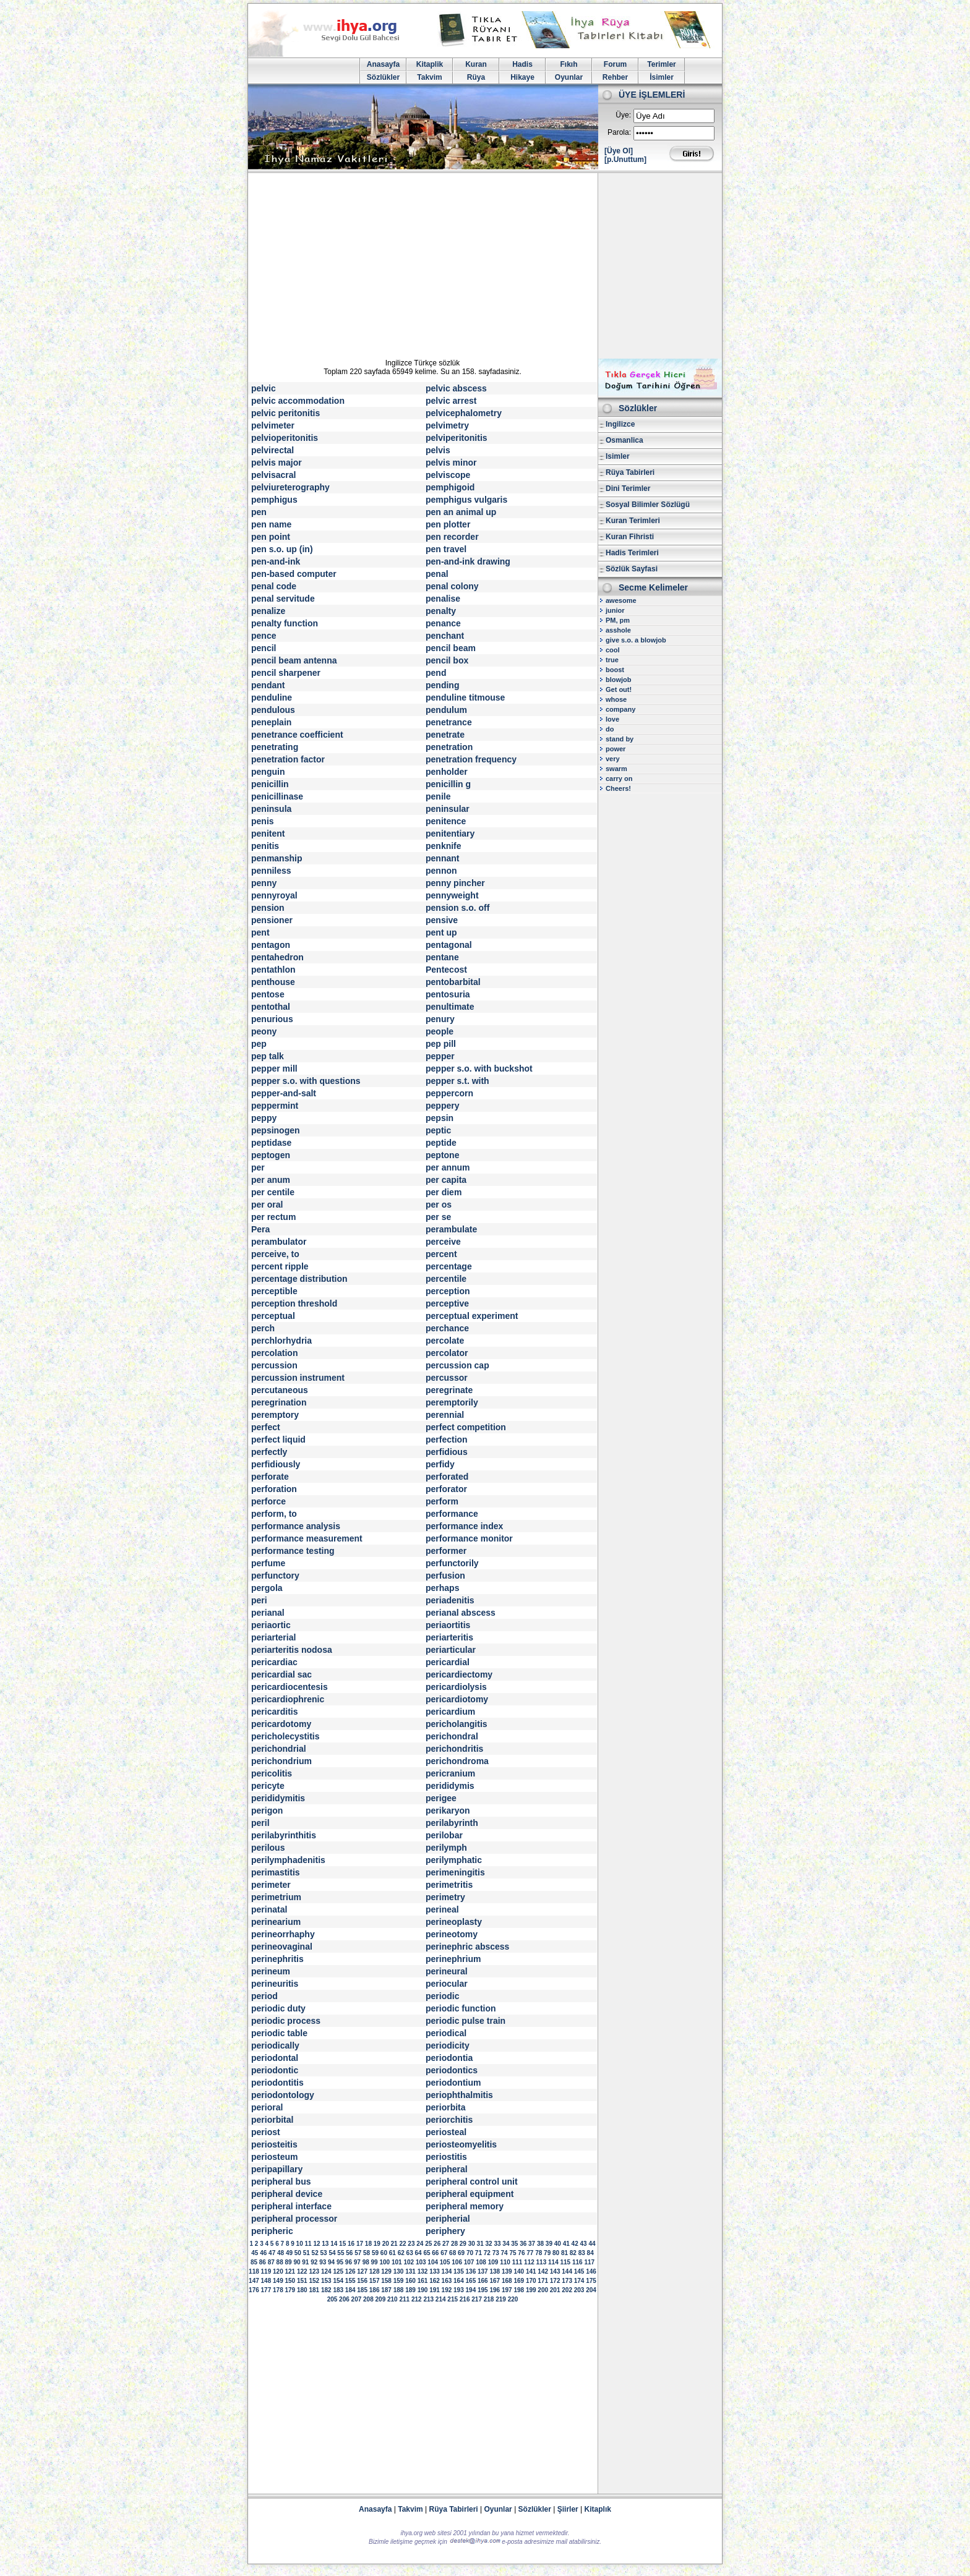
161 (423, 2280)
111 (517, 2262)
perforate (270, 1477)
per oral (267, 1204)
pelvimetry (447, 425)
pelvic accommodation (298, 401)
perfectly (269, 1452)
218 (489, 2299)
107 (469, 2262)
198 (518, 2290)
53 (323, 2253)
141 (531, 2271)
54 (331, 2253)
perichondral (452, 1736)
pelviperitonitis (456, 438)
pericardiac (274, 1662)
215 (452, 2299)
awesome (621, 600)
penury (440, 1019)
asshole (618, 630)
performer (446, 1551)
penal (437, 574)
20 (385, 2243)
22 (402, 2243)
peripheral (447, 2169)
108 (481, 2262)
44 (591, 2243)
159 (398, 2280)
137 (483, 2271)
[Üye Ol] (618, 151)
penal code (273, 586)
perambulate (451, 1229)
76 (521, 2253)
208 (368, 2299)
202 (567, 2290)
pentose (268, 994)
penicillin (270, 784)
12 (316, 2243)
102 (408, 2262)
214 (441, 2299)
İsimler (662, 77)
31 (480, 2243)
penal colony (452, 586)
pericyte (268, 1786)
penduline (271, 697)
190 (423, 2290)
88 (280, 2262)
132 (423, 2271)
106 (457, 2262)
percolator (447, 1353)
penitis (265, 846)
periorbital (272, 2120)
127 (362, 2271)
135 (458, 2271)
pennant (442, 858)
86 (262, 2262)
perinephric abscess (467, 1946)
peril (260, 1823)
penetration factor (288, 759)
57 (357, 2253)
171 (543, 2280)
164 (458, 2280)
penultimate (450, 1007)
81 (564, 2253)
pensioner (272, 920)
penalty (441, 611)
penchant (445, 636)
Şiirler (567, 2509)
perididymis (450, 1786)
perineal (442, 1909)
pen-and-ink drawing (468, 561)
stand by (619, 739)
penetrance (449, 722)
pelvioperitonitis (284, 438)
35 (514, 2243)
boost (615, 669)
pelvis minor (451, 462)
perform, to (274, 1514)
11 (307, 2243)
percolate (445, 1341)
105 (445, 2262)
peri (259, 1600)
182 (326, 2290)
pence (263, 636)
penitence (446, 821)
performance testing (293, 1551)
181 (314, 2290)
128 (374, 2271)
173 (567, 2280)
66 (435, 2253)
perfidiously (275, 1464)
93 (322, 2262)
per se (438, 1217)
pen (259, 512)
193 (458, 2290)
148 (266, 2280)
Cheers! (618, 788)
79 (547, 2253)
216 (465, 2299)
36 (523, 2243)
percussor (447, 1378)
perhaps (442, 1588)
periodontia (449, 2058)
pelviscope (448, 475)
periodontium (453, 2083)
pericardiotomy (457, 1699)
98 (366, 2262)
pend (436, 673)
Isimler (618, 456)
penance (443, 623)
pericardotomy (281, 1724)
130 (398, 2271)
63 (409, 2253)
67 (443, 2253)
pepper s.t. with (457, 1081)
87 (271, 2262)
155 (350, 2280)
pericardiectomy (459, 1674)
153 (326, 2280)
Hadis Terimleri (632, 552)
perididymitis (278, 1798)
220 (513, 2299)
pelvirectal (272, 450)
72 (487, 2253)
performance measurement (307, 1538)
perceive (443, 1242)
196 (494, 2290)
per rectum (273, 1217)
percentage (449, 1266)
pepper (440, 1056)
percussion (274, 1365)
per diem (443, 1192)
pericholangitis (456, 1724)
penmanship (276, 858)
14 (333, 2243)
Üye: (623, 115)
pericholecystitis (285, 1736)
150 (290, 2280)
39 (549, 2243)
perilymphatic (454, 1860)
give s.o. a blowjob (636, 640)
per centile (272, 1192)
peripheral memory (465, 2206)
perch (263, 1328)
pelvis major (276, 462)
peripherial (448, 2219)
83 (581, 2253)
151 (302, 2280)
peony (264, 1031)
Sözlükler (383, 77)
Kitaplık (598, 2509)
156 (362, 2280)
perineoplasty (454, 1922)
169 (518, 2280)
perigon (267, 1810)
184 (350, 2290)
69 (461, 2253)
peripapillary (277, 2169)
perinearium (276, 1922)
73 (495, 2253)
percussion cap (457, 1365)
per (258, 1167)
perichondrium (281, 1761)
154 (338, 2280)
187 (386, 2290)
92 (314, 2262)
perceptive (447, 1303)
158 (386, 2280)
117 (589, 2262)
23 (411, 2243)
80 (555, 2253)
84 (590, 2253)
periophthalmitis (459, 2095)
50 (297, 2253)
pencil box (447, 660)
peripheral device (286, 2194)
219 (501, 2299)
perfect (265, 1427)
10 (299, 2243)
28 (454, 2243)
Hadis (522, 64)
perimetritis (449, 1885)
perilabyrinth (452, 1823)
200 (543, 2290)
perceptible (274, 1291)
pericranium (450, 1773)
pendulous (273, 710)
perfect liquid (278, 1439)
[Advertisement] (485, 265)
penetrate (445, 735)
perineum (270, 1971)
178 (278, 2290)
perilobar (444, 1835)
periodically (275, 2045)
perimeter (271, 1885)
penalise (443, 598)
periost (265, 2132)
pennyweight (452, 895)
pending (442, 685)
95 (340, 2262)
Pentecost (446, 970)
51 (306, 2253)
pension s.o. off (457, 908)
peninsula (271, 809)
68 (452, 2253)
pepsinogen (275, 1130)
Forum (615, 64)
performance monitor (469, 1538)
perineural (447, 1971)
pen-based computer (294, 574)
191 (434, 2290)
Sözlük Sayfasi (632, 569)
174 (579, 2280)
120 (278, 2271)
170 (531, 2280)
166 (483, 2280)
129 (386, 2271)
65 (426, 2253)
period (264, 1996)
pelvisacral (273, 475)
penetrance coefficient (297, 735)
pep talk (267, 1056)
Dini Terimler (628, 488)
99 (374, 2262)
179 (290, 2290)
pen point (270, 537)
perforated (447, 1477)
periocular (447, 1984)
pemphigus (274, 500)
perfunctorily (452, 1563)
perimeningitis (455, 1872)
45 (254, 2253)
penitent (268, 833)
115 (565, 2262)
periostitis (446, 2157)
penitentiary (450, 833)
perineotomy (452, 1934)
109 (493, 2262)
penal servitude (283, 598)
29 (463, 2243)
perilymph (446, 1848)
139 (507, 2271)
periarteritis (449, 1637)
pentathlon (273, 970)
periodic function (461, 2008)
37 (531, 2243)
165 (471, 2280)
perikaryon (448, 1810)
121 (290, 2271)
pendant (268, 685)
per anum (270, 1180)
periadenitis (450, 1600)
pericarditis (274, 1712)
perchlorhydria (281, 1341)
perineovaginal (281, 1946)
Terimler (661, 64)
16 (351, 2243)
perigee (441, 1798)
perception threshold (294, 1303)
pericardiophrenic (287, 1699)
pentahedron (277, 957)
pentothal (270, 1007)
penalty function (284, 623)
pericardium (450, 1712)
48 (280, 2253)
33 (497, 2243)
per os (439, 1204)
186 (374, 2290)
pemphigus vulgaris (466, 500)
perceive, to (275, 1254)
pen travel (446, 549)
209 (381, 2299)
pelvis (438, 450)
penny (264, 883)
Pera (260, 1229)
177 (266, 2290)
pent (260, 932)
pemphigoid (450, 487)
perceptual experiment (472, 1316)
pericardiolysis (456, 1687)
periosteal (446, 2132)
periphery (445, 2231)
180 (302, 2290)
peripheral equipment (469, 2194)
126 (350, 2271)
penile (438, 796)
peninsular (448, 809)
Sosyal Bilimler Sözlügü (648, 504)
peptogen (270, 1155)
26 (437, 2243)
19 (377, 2243)
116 (577, 2262)
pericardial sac (281, 1674)
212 (416, 2299)
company (620, 709)
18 (368, 2243)
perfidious (447, 1452)
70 (469, 2253)
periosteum (274, 2157)
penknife (443, 846)
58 (366, 2253)
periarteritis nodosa (291, 1650)
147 (254, 2280)
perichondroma (457, 1761)
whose (616, 699)
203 (579, 2290)
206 (344, 2299)
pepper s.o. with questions (306, 1081)
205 (332, 2299)
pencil (263, 648)
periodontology (282, 2095)
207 (356, 2299)
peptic (438, 1130)
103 (421, 2262)
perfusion (445, 1575)
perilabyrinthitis (283, 1835)
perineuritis (274, 1984)
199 (531, 2290)
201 (555, 2290)
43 (583, 2243)
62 (401, 2253)
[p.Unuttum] (625, 159)
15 (342, 2243)
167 (494, 2280)
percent (441, 1254)
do (610, 729)
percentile (446, 1279)
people (439, 1031)
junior (615, 610)
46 (263, 2253)
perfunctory (275, 1575)
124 (326, 2271)
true (612, 659)
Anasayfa (383, 64)
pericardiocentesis (289, 1687)
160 (410, 2280)
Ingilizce (620, 424)
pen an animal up (461, 512)
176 (254, 2290)
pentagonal (449, 945)
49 (289, 2253)
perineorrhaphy (283, 1934)
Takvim (429, 77)
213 (428, 2299)
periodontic (274, 2070)
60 (383, 2253)
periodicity (448, 2045)
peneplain (271, 722)
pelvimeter (272, 425)
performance (452, 1514)
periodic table (279, 2033)
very (613, 758)
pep (259, 1044)
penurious (272, 1019)
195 (483, 2290)
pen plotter (448, 524)
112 (529, 2262)
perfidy (440, 1464)
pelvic (263, 388)
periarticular (451, 1650)
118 (254, 2271)
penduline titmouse (465, 697)
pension (268, 908)
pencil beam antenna (294, 660)
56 (349, 2253)
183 (338, 2290)
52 (315, 2253)
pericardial (448, 1662)
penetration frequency (471, 759)
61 (392, 2253)
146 (591, 2271)
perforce (268, 1501)
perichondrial (278, 1749)
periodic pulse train (465, 2021)
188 (398, 2290)
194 (471, 2290)
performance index (464, 1526)
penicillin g (448, 784)
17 (359, 2243)
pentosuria (448, 994)
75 (512, 2253)
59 (375, 2253)
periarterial (273, 1637)
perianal (268, 1613)
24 (419, 2243)
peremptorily (452, 1402)
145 (579, 2271)
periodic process (285, 2021)
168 (507, 2280)
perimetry (445, 1897)
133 (434, 2271)
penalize (268, 611)
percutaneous (279, 1390)
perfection (447, 1439)
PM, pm (618, 620)
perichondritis (454, 1749)
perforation (274, 1489)
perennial (445, 1415)
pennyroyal (274, 895)
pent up (441, 932)
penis (262, 821)
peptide (441, 1143)
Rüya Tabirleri (630, 472)
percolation (274, 1353)
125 (338, 2271)
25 (428, 2243)
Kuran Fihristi (630, 536)
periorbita (446, 2107)
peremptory (275, 1415)
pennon (441, 871)
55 (340, 2253)
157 (374, 2280)
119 (266, 2271)
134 (447, 2271)
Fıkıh (568, 64)
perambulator (278, 1242)
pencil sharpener (285, 673)
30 (471, 2243)
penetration (449, 747)
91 (305, 2262)
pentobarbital (453, 982)
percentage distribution (299, 1279)
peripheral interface (291, 2206)
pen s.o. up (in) (282, 549)
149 (278, 2280)
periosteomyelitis (461, 2144)
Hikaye (522, 77)
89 (288, 2262)
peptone (442, 1155)
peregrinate (449, 1390)
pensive (442, 920)
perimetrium (276, 1897)
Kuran (476, 64)
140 (518, 2271)
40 (557, 2243)
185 (362, 2290)
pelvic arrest (451, 401)
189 (410, 2290)
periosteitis (274, 2144)
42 (575, 2243)
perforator (446, 1489)
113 (541, 2262)
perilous (268, 1848)
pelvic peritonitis (285, 413)
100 (384, 2262)
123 (314, 2271)
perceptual (273, 1316)
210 (392, 2299)
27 (445, 2243)
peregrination (278, 1402)
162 (434, 2280)
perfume (268, 1563)
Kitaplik (429, 64)
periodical (446, 2033)
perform (442, 1501)
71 (478, 2253)
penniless (271, 871)
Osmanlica (624, 440)
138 (494, 2271)
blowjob (619, 679)
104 (432, 2262)
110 (505, 2262)
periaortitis (448, 1625)
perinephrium (453, 1959)
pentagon (270, 945)
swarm (616, 768)
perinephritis (277, 1959)
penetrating (274, 747)
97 (357, 2262)
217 (476, 2299)
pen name (271, 524)
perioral (267, 2107)
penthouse (273, 982)
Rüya (476, 77)
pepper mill (274, 1068)
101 (397, 2262)
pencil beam (451, 648)
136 (471, 2271)
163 (447, 2280)
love (612, 719)
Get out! (619, 689)
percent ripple (280, 1266)
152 (314, 2280)
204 (591, 2290)
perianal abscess (461, 1613)
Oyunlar (569, 77)
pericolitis (271, 1773)
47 (271, 2253)
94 (331, 2262)
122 (302, 2271)
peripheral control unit (472, 2181)
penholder (447, 772)
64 (417, 2253)
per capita (446, 1180)
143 (555, 2271)
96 (348, 2262)
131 (410, 2271)
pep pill (441, 1044)
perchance (447, 1328)
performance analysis (295, 1526)
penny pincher (455, 883)
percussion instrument (298, 1378)
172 (555, 2280)
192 (447, 2290)
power (615, 749)
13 (325, 2243)
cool (613, 650)
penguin (268, 772)
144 (567, 2271)
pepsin (439, 1118)
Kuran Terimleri (633, 520)
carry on (619, 778)
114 (553, 2262)
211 (404, 2299)
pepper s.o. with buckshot (479, 1068)
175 (591, 2280)
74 (504, 2253)
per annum (448, 1167)
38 (540, 2243)
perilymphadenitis (288, 1860)
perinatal (269, 1909)
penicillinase (277, 796)
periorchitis (449, 2120)
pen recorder (452, 537)
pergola (267, 1588)
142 (543, 2271)
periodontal (274, 2058)
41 (566, 2243)
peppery (442, 1106)
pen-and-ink (275, 561)
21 (394, 2243)
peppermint (274, 1106)
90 (296, 2262)
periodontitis (277, 2083)
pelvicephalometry (464, 413)
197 (507, 2290)
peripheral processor (294, 2219)
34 (505, 2243)
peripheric (272, 2231)
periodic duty (278, 2008)
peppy (264, 1118)
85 (254, 2262)
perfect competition (466, 1427)
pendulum (446, 710)
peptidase (271, 1143)
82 (573, 2253)
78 (538, 2253)
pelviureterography (290, 487)
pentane (442, 957)
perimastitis (275, 1872)
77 (529, 2253)
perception (448, 1291)
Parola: (619, 132)
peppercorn (449, 1093)
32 (489, 2243)
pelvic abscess (456, 388)
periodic (442, 1996)
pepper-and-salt (283, 1093)
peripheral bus (281, 2181)
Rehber (615, 77)
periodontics (452, 2070)
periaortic (271, 1625)
